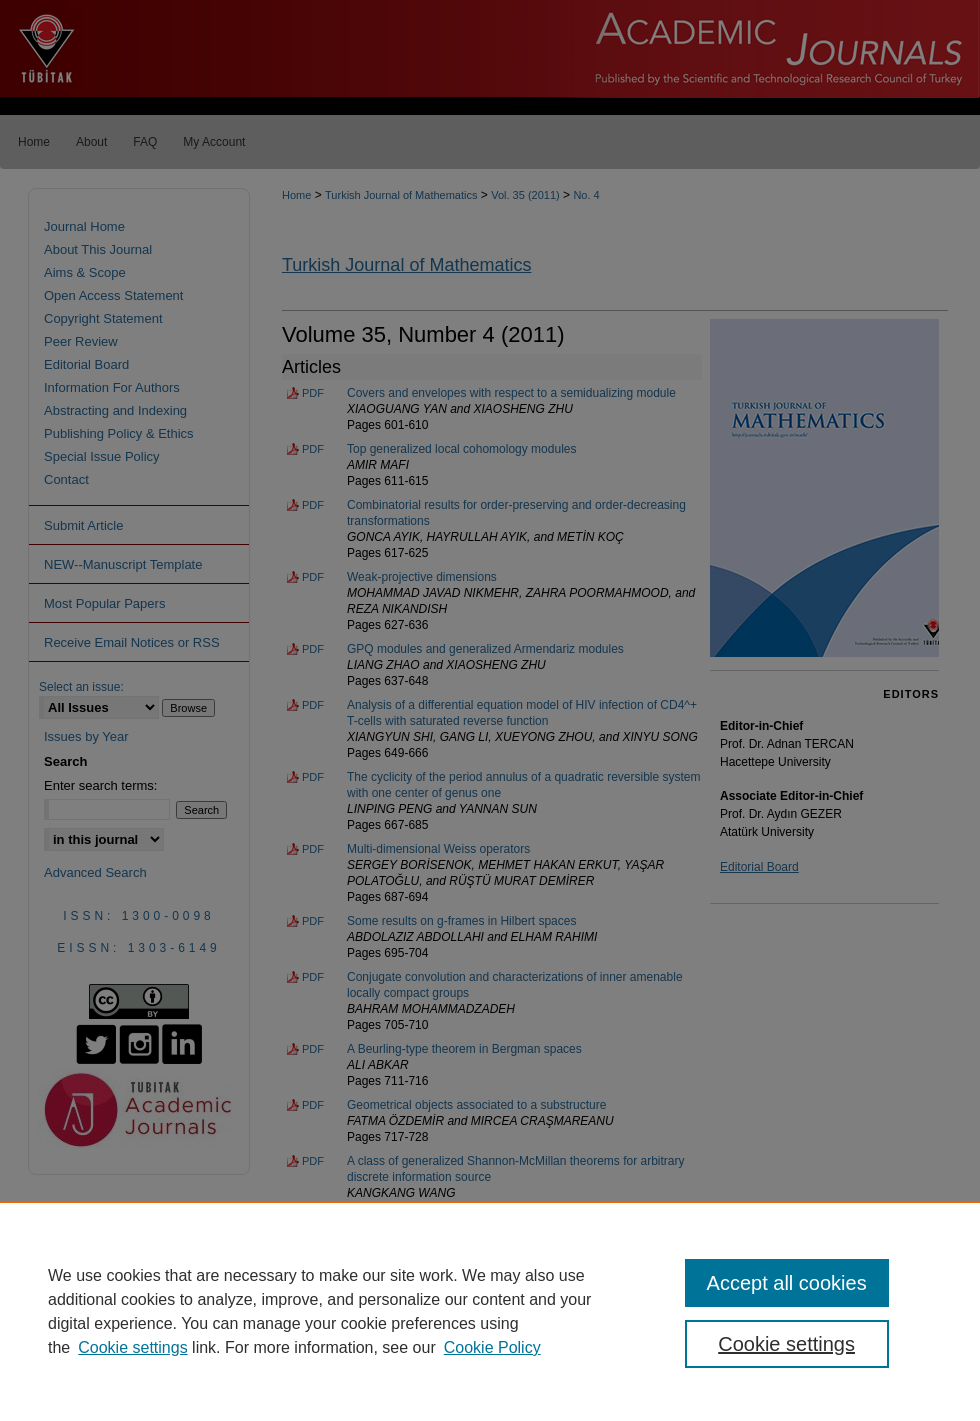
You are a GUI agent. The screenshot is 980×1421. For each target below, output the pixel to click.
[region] (490, 1311)
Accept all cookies (787, 1283)
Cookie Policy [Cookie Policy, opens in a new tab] (492, 1347)
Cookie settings (132, 1347)
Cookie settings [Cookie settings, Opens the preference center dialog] (786, 1344)
